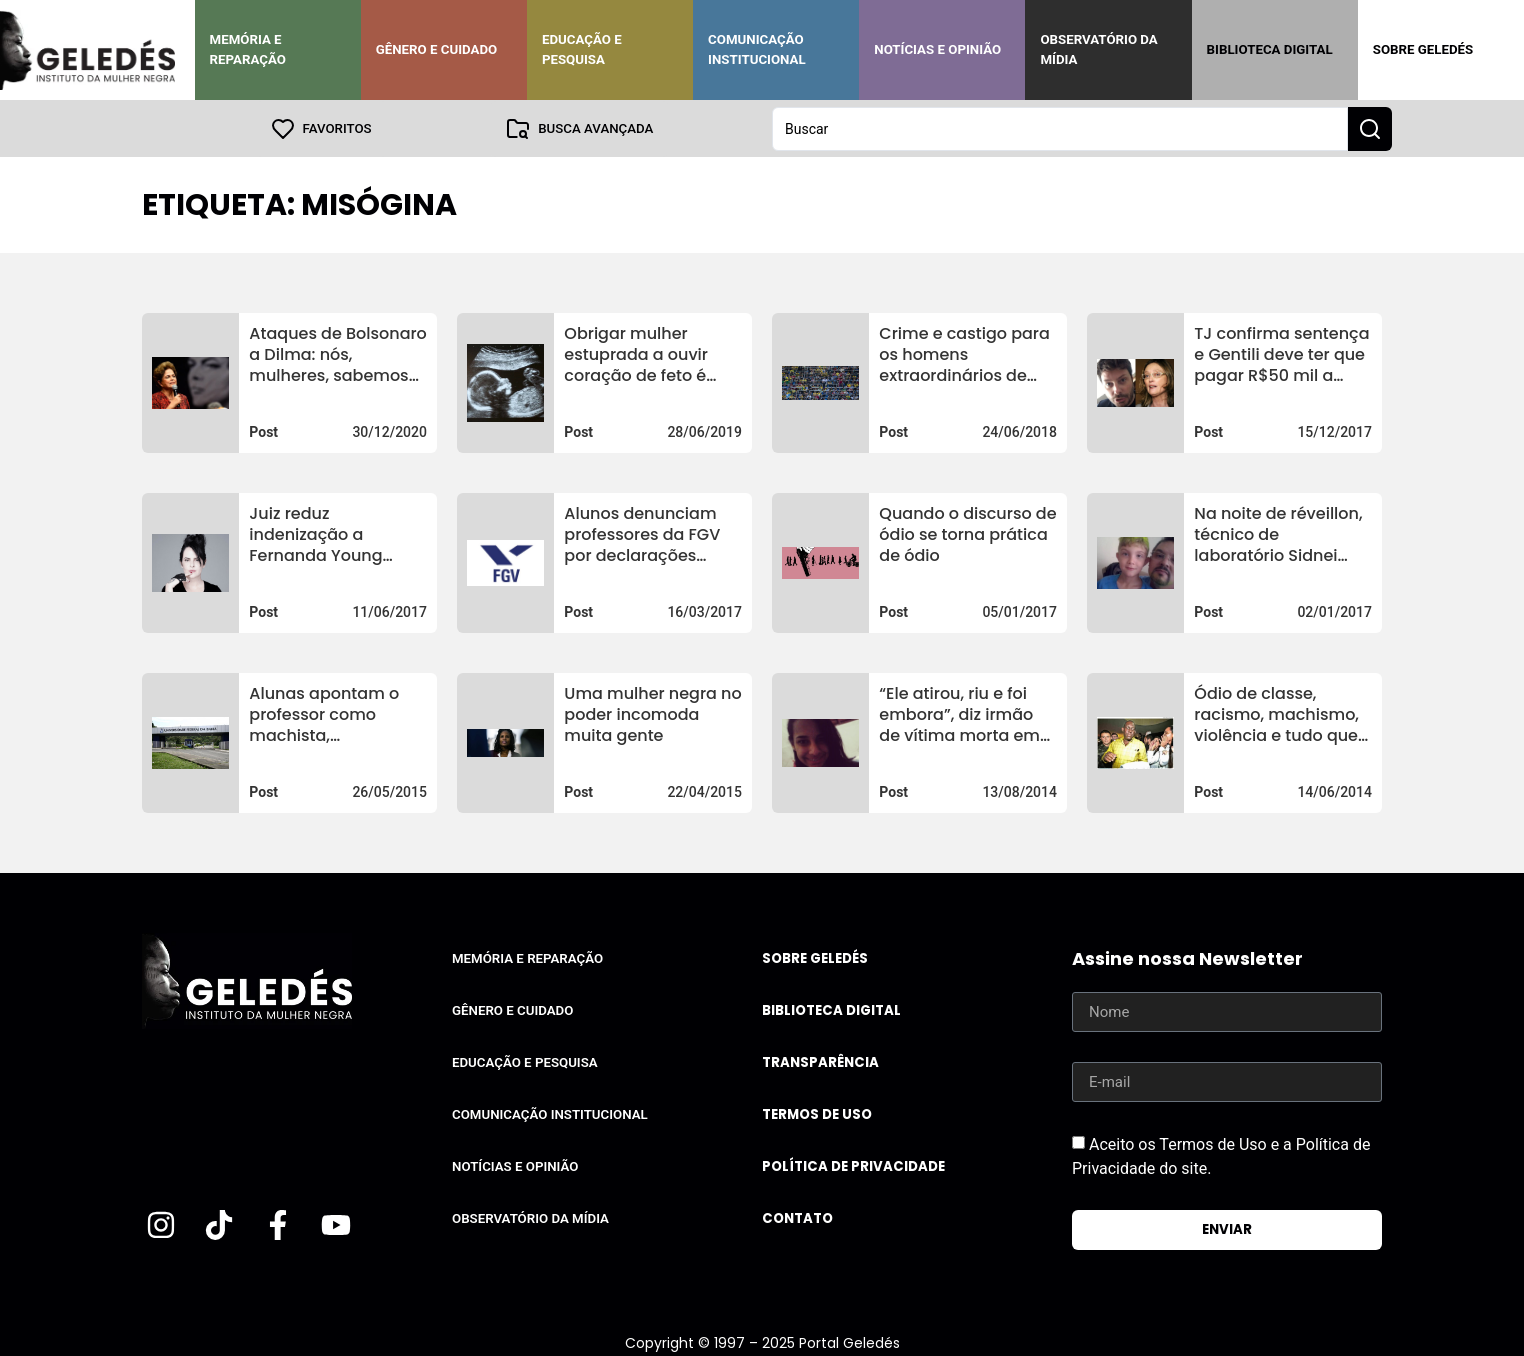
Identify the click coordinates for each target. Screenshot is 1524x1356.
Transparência (820, 1061)
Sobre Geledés (1423, 49)
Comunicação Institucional (757, 49)
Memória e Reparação (248, 49)
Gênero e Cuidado (437, 49)
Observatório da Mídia (1098, 49)
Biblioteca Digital (1270, 49)
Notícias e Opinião (937, 49)
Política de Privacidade (853, 1165)
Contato (797, 1217)
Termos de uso (817, 1113)
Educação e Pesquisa (582, 49)
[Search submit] (1370, 128)
